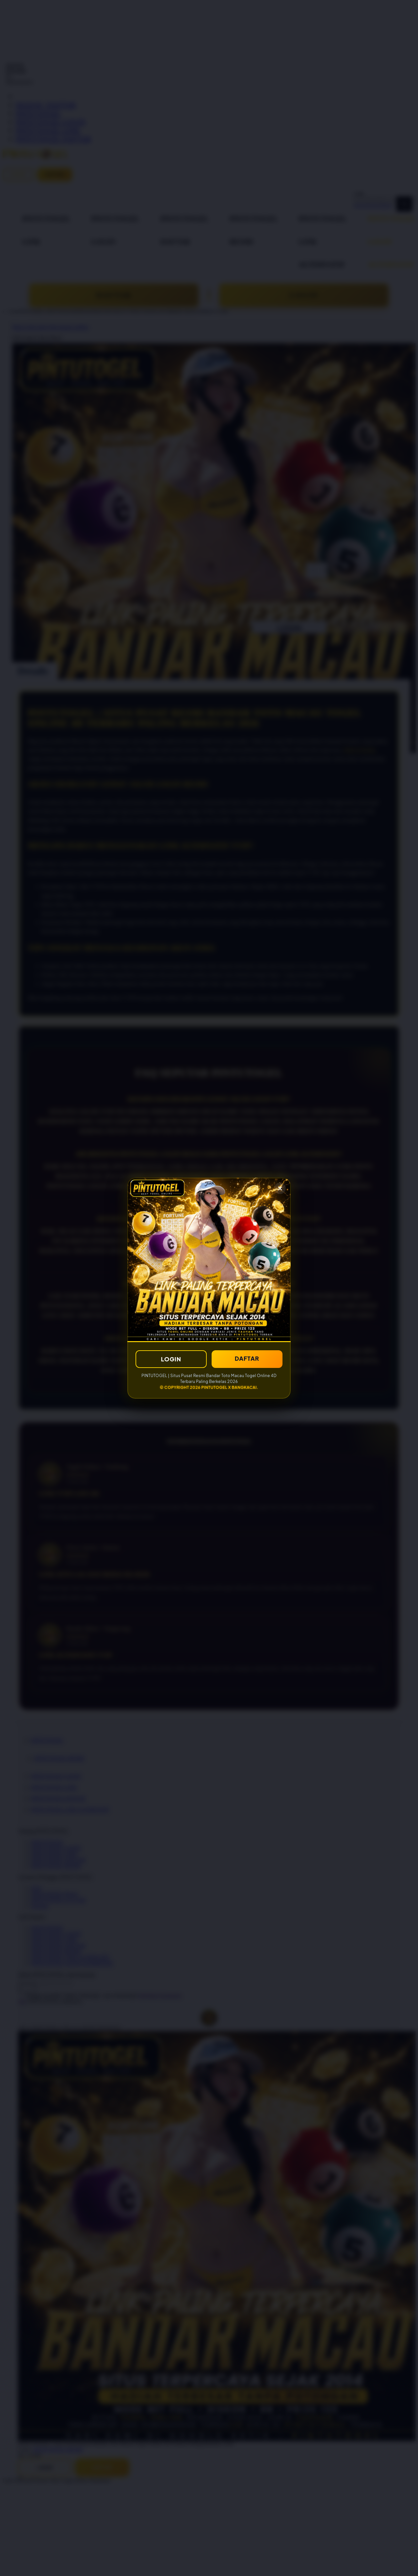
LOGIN (171, 1359)
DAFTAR (247, 1358)
